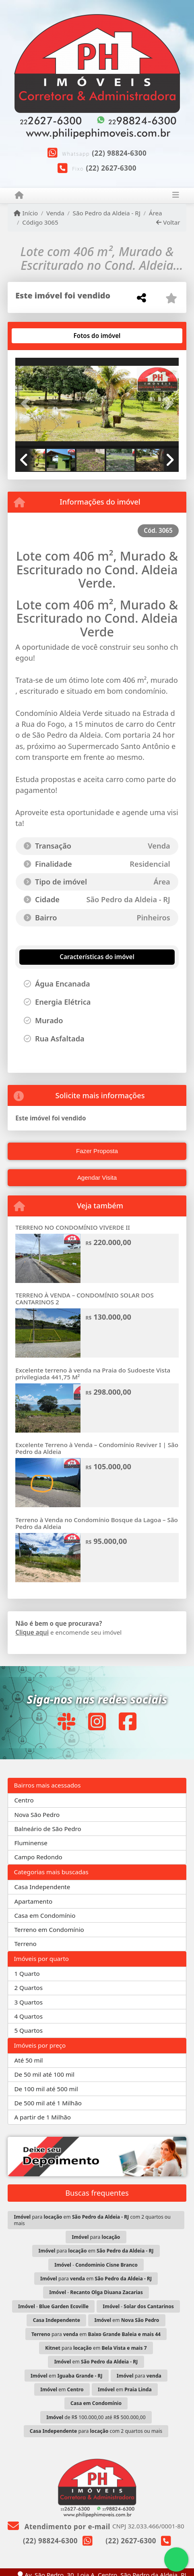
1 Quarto (26, 1973)
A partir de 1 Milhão (42, 2117)
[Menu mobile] (19, 195)
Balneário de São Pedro (47, 1829)
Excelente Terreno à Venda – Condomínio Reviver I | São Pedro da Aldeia (96, 1448)
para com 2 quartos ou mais (96, 2431)
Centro (23, 1800)
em (126, 2320)
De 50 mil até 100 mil (44, 2074)
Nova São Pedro (37, 1815)
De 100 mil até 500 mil (46, 2089)
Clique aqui (32, 1632)
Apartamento (33, 1901)
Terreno (25, 1944)
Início (26, 213)
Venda (55, 213)
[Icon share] (66, 1721)
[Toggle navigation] (175, 195)
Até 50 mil (28, 2060)
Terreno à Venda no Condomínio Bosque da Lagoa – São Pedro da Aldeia (96, 1523)
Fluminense (30, 1843)
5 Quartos (28, 2030)
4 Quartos (28, 2016)
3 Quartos (28, 2002)
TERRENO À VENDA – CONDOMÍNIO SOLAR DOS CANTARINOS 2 (84, 1298)
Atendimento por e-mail (59, 2526)
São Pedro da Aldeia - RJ (106, 213)
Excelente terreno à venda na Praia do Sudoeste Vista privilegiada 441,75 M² (92, 1373)
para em (96, 2250)
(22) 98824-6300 (119, 153)
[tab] (41, 336)
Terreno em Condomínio (49, 1929)
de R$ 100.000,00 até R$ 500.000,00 (95, 2417)
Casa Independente (42, 1887)
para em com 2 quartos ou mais (92, 2219)
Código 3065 (40, 222)
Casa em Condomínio (44, 1915)
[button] (27, 404)
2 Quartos (28, 1988)
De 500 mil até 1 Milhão (47, 2103)
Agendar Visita (97, 1177)
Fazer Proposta (97, 1150)
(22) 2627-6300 (111, 168)
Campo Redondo (38, 1857)
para (96, 2237)
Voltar (168, 222)
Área (155, 213)
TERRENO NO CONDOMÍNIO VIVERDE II (72, 1227)
